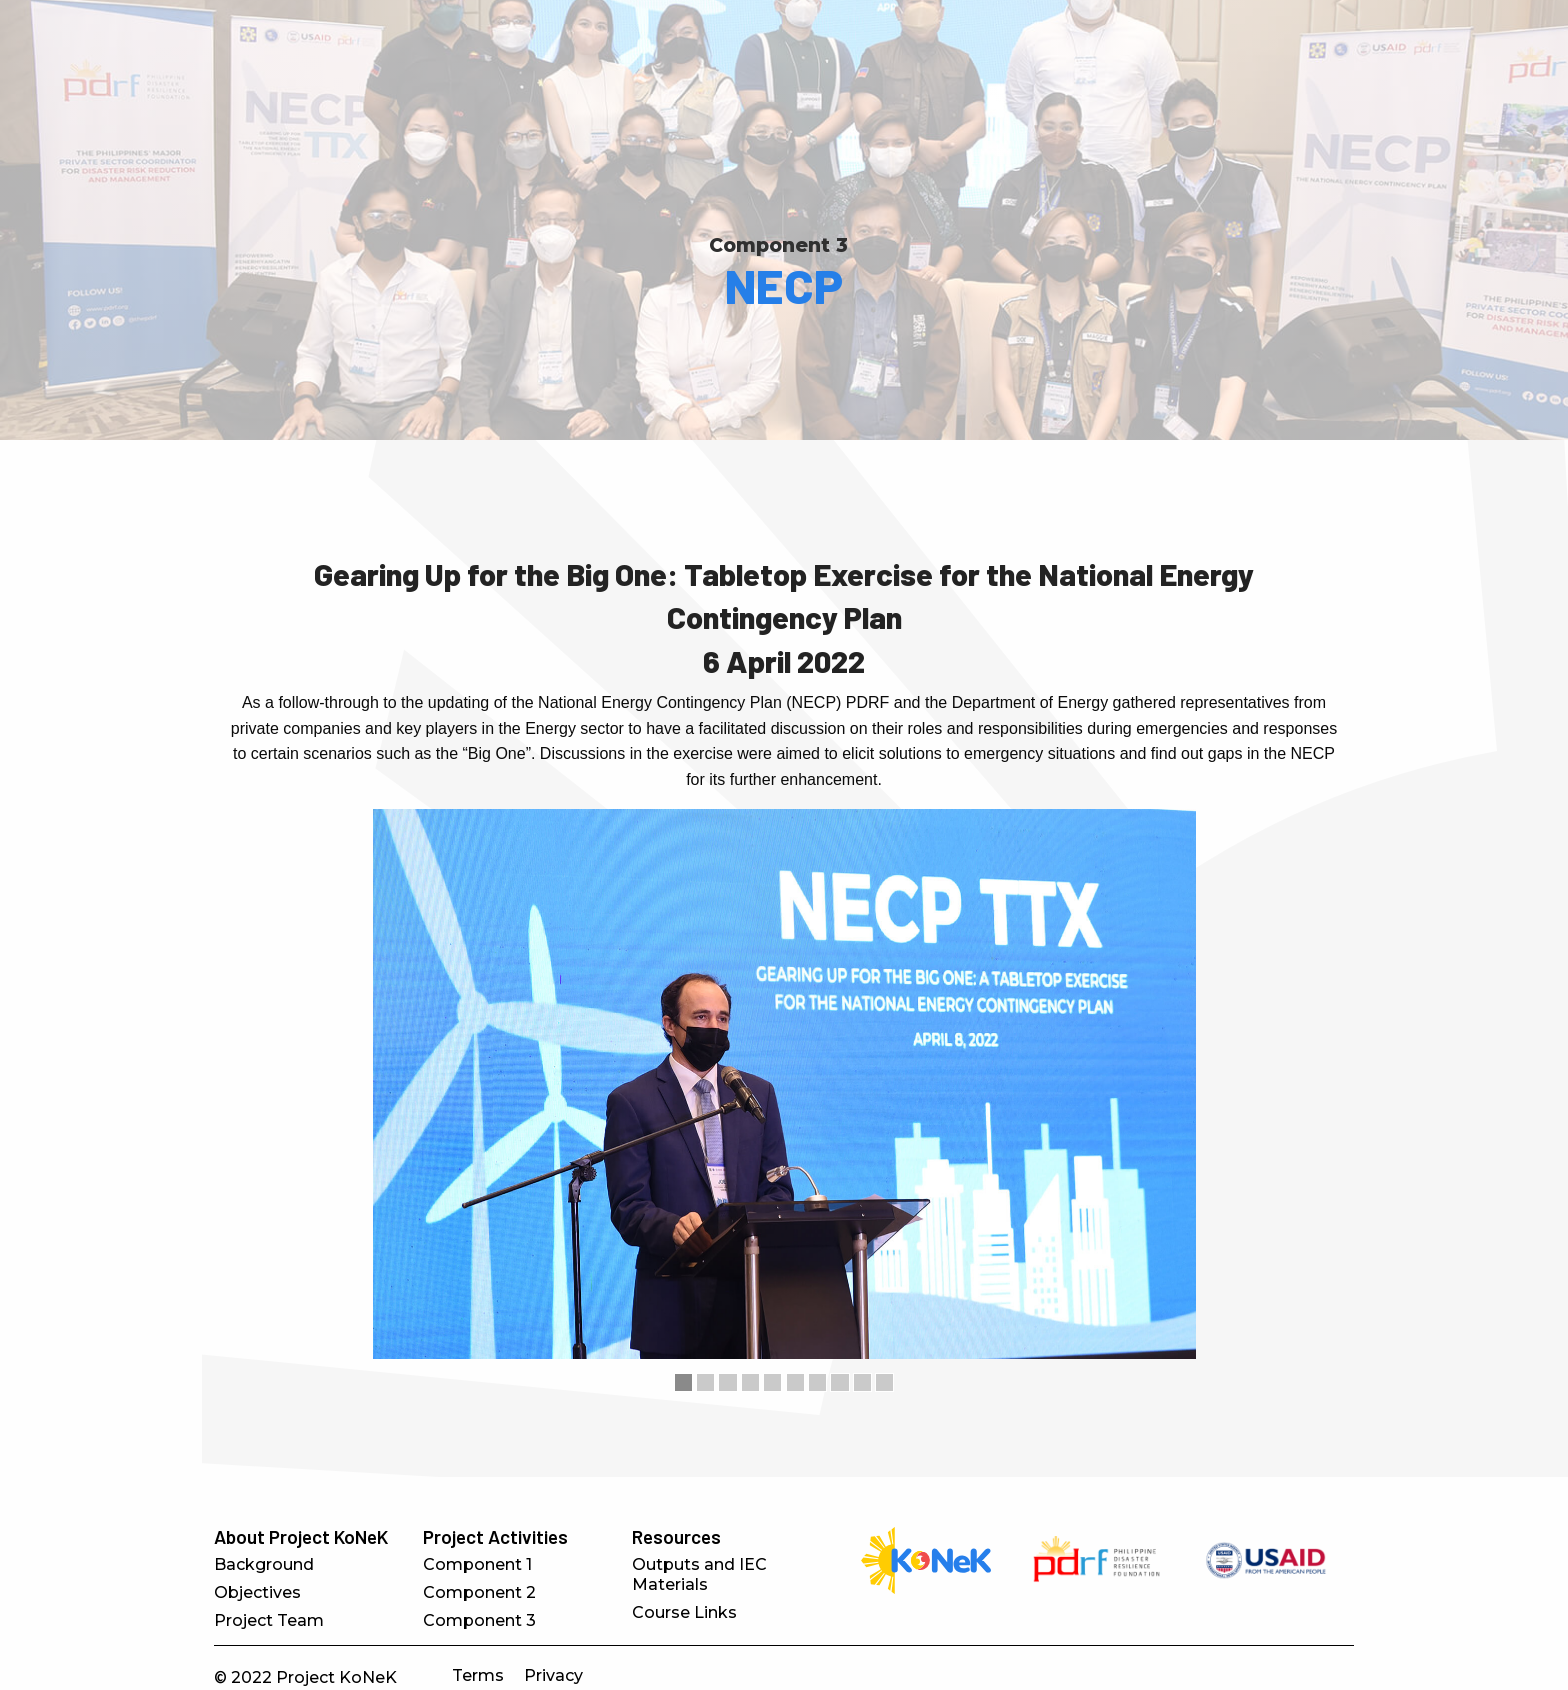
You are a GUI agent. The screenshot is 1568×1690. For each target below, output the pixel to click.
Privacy (553, 1675)
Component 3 (778, 245)
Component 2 (479, 1592)
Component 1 (477, 1564)
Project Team (269, 1620)
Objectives (257, 1592)
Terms (478, 1675)
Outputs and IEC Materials (699, 1574)
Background (264, 1564)
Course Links (684, 1612)
